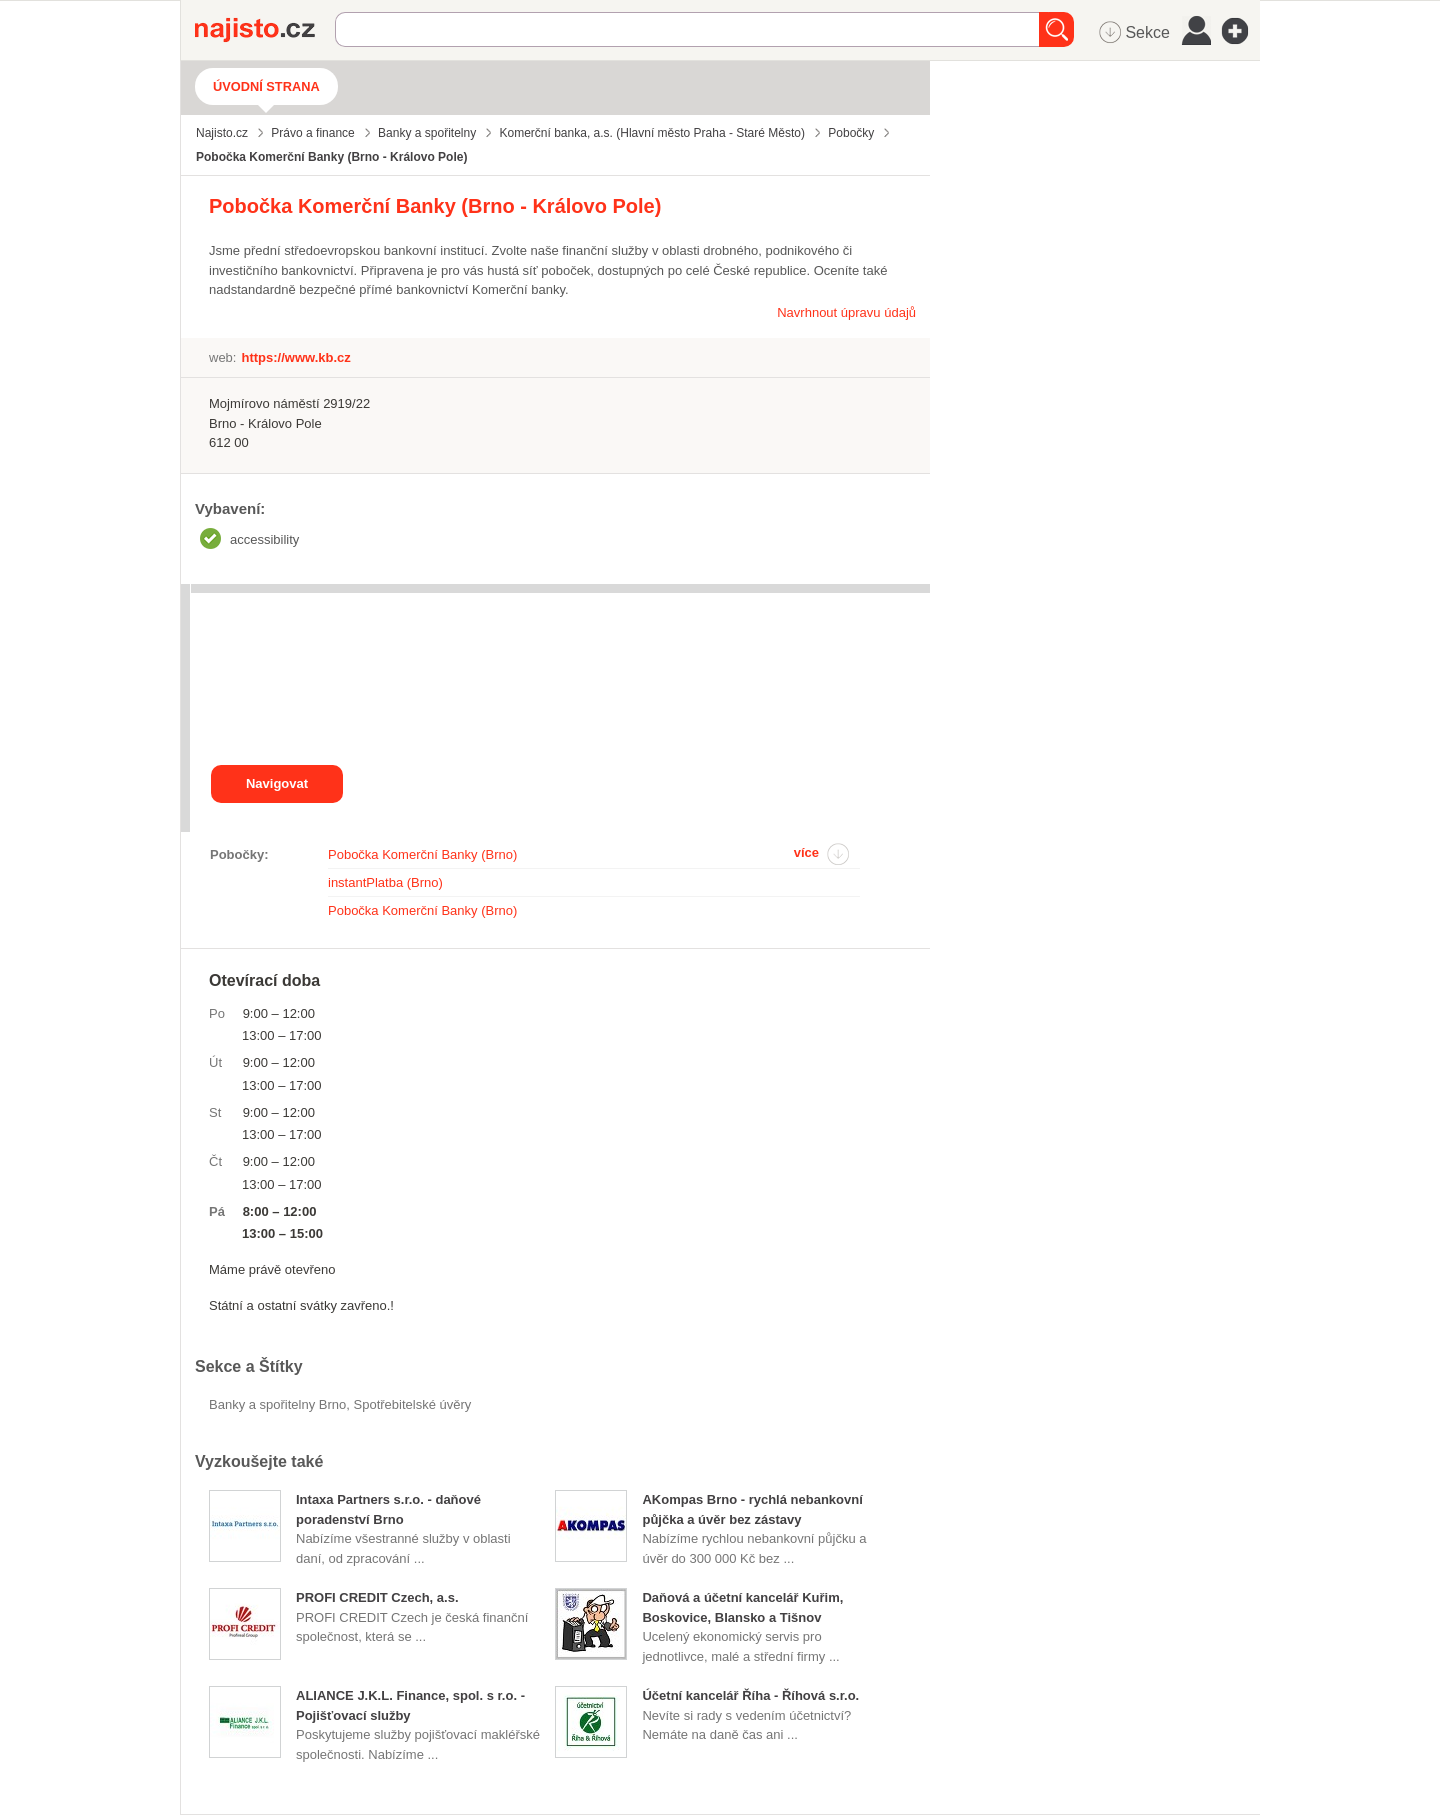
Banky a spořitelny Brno (277, 1404)
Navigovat (277, 783)
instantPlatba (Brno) (385, 882)
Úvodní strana (266, 86)
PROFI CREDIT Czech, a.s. (377, 1597)
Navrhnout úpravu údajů (846, 312)
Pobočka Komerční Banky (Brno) (422, 854)
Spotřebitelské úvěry (413, 1404)
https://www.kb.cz (295, 357)
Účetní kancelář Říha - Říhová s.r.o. (750, 1695)
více (806, 852)
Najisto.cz (265, 30)
